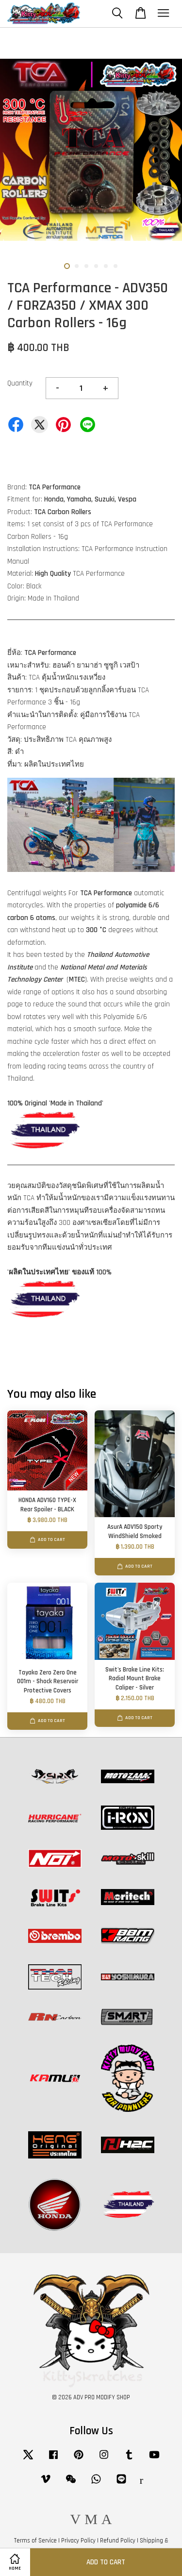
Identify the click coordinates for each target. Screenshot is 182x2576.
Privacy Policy (78, 2540)
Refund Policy (117, 2540)
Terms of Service (35, 2540)
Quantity (20, 383)
